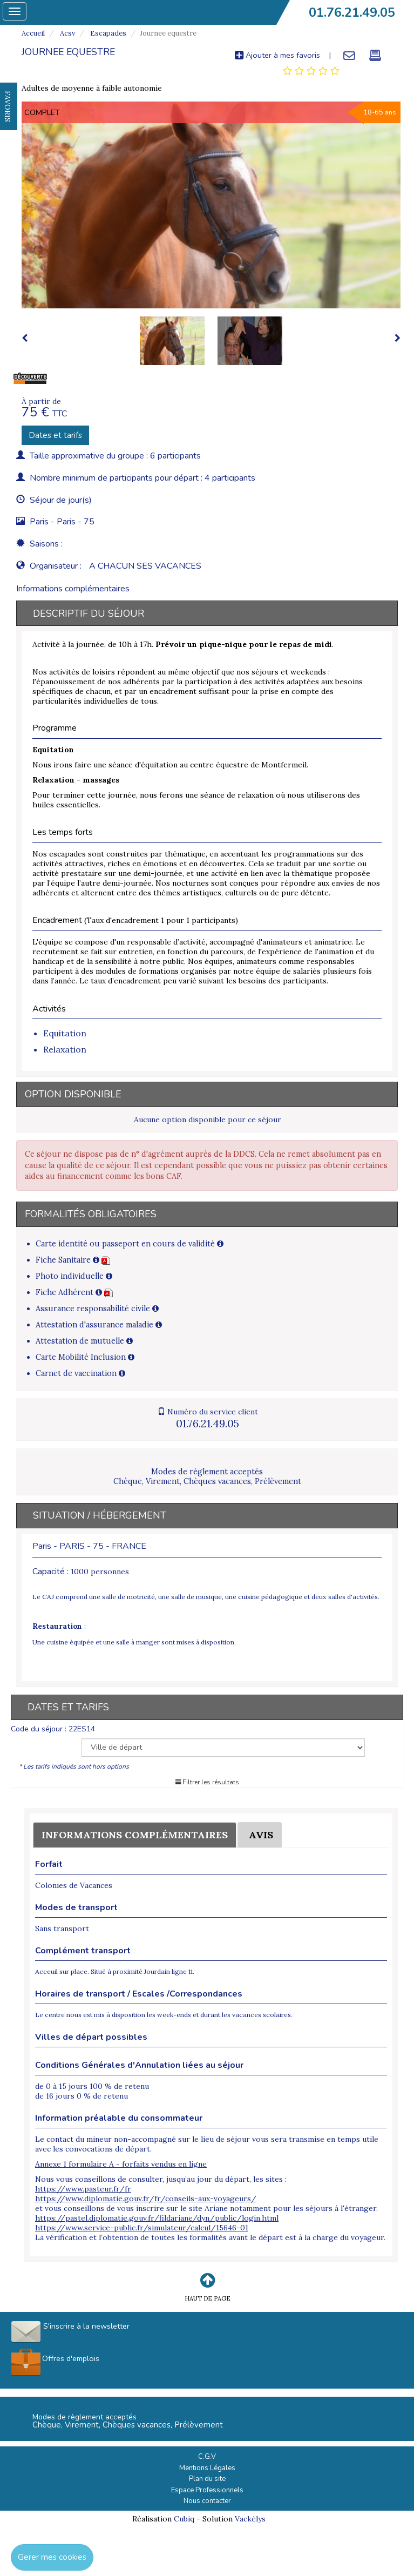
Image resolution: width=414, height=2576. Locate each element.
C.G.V (207, 2457)
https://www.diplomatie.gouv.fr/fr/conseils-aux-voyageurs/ (145, 2198)
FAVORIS (7, 106)
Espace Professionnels (207, 2490)
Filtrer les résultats (207, 1782)
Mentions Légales (207, 2468)
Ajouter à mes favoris (277, 55)
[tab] (311, 71)
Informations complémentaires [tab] (73, 589)
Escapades (107, 33)
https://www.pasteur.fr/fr (83, 2189)
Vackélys (250, 2519)
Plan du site (207, 2479)
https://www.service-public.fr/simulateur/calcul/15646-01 (141, 2228)
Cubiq (184, 2519)
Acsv (66, 33)
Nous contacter (207, 2501)
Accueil (33, 33)
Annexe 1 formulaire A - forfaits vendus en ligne (121, 2164)
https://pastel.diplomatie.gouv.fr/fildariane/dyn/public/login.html (157, 2218)
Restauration (57, 1626)
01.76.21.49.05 (352, 12)
